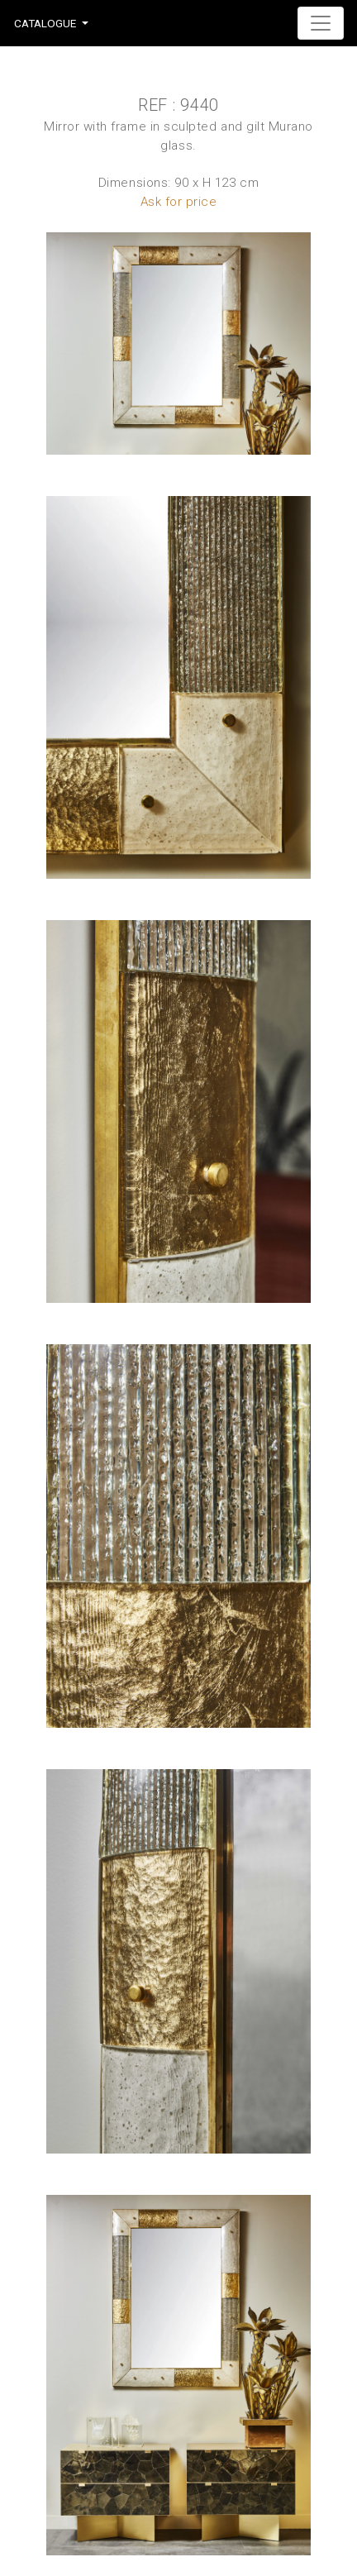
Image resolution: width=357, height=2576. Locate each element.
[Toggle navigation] (321, 23)
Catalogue (45, 23)
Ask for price (178, 201)
